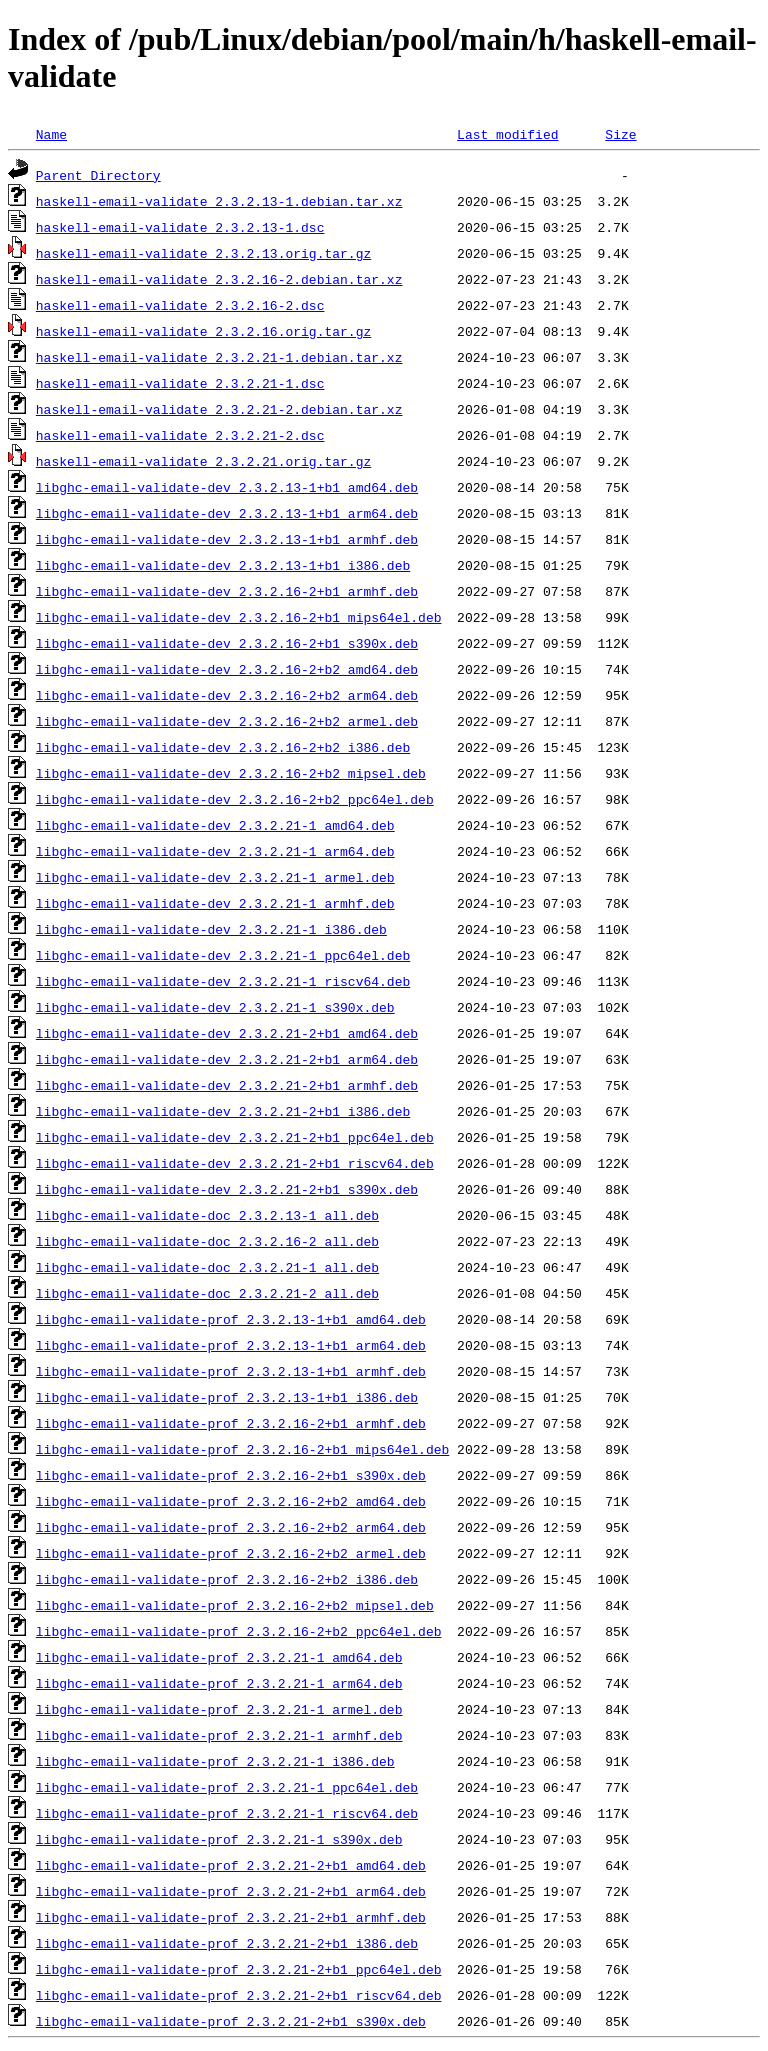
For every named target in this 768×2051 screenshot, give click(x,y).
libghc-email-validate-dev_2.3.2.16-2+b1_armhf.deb (227, 591)
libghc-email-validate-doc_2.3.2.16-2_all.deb (207, 1241)
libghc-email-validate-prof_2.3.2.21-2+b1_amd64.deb (231, 1865)
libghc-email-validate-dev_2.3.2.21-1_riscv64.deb (223, 981)
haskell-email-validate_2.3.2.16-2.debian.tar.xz (219, 279)
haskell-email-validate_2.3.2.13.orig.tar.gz (203, 253)
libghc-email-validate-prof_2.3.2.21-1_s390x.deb (219, 1839)
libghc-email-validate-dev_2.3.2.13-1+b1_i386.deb (223, 565)
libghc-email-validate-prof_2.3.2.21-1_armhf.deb (219, 1735)
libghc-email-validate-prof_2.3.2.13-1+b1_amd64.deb (231, 1319)
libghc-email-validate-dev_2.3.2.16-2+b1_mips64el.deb (239, 617)
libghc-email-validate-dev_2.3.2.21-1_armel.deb (215, 877)
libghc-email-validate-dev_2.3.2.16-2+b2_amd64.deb (227, 669)
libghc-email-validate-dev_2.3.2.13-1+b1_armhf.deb (227, 539)
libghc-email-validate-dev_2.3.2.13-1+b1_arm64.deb (227, 513)
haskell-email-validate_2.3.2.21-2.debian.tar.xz (219, 409)
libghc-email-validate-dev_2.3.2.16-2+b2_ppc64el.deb (235, 799)
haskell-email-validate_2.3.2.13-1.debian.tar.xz (219, 201)
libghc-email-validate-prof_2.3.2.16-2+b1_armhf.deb (231, 1423)
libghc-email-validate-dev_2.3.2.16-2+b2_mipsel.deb (231, 773)
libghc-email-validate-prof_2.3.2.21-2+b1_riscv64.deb (239, 1995)
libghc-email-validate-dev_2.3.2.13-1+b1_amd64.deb (227, 487)
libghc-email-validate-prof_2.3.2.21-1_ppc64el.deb (227, 1787)
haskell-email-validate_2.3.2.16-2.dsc (180, 305)
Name (51, 134)
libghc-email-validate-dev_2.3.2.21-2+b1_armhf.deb (227, 1085)
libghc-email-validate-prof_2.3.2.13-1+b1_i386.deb (227, 1397)
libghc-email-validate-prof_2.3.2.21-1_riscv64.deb (227, 1813)
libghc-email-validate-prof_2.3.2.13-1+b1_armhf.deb (231, 1371)
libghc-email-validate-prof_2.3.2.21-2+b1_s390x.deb (231, 2021)
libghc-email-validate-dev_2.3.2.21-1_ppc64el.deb (223, 955)
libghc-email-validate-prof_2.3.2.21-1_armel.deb (219, 1709)
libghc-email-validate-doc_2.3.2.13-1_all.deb (207, 1215)
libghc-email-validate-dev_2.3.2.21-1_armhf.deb (215, 903)
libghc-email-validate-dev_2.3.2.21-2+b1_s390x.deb (227, 1189)
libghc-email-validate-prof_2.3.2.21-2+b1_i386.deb (227, 1943)
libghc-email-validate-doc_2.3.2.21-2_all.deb (207, 1293)
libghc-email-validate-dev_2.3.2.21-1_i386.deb (211, 929)
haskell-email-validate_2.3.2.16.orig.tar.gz (203, 331)
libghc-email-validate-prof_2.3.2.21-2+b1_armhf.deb (231, 1917)
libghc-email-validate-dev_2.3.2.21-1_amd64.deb (215, 825)
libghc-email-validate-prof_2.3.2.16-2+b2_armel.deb (231, 1553)
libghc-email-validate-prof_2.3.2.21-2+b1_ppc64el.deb (239, 1969)
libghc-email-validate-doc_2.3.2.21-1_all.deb (207, 1267)
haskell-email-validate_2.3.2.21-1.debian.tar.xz (219, 357)
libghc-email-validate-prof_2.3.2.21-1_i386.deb (215, 1761)
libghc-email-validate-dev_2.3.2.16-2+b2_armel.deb (227, 721)
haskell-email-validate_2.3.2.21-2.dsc (180, 435)
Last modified (507, 134)
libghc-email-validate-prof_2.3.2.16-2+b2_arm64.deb (231, 1527)
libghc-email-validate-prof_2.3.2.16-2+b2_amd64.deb (231, 1501)
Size (620, 134)
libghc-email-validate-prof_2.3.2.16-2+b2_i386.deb (227, 1579)
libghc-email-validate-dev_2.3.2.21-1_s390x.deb (215, 1007)
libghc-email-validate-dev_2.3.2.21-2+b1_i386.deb (223, 1111)
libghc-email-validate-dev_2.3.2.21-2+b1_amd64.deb (227, 1033)
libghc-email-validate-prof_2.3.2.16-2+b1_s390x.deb (231, 1475)
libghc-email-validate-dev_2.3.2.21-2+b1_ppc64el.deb (235, 1137)
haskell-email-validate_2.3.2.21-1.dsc (180, 383)
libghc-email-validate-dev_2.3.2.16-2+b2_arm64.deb (227, 695)
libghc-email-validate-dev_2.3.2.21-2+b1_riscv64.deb (235, 1163)
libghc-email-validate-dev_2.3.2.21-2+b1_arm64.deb (227, 1059)
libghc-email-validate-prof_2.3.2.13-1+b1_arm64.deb (231, 1345)
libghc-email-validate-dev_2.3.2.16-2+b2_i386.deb (223, 747)
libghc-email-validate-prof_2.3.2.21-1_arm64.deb (219, 1683)
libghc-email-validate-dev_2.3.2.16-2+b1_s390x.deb (227, 643)
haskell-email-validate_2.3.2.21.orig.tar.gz (203, 461)
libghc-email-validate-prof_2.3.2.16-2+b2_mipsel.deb (235, 1605)
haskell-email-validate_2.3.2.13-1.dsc (180, 227)
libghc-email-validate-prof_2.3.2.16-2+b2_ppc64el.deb (239, 1631)
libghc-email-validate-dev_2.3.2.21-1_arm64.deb (215, 851)
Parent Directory (98, 175)
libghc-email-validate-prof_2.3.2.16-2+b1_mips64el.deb (242, 1449)
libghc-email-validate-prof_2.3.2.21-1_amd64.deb (219, 1657)
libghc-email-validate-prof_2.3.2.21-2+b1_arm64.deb (231, 1891)
